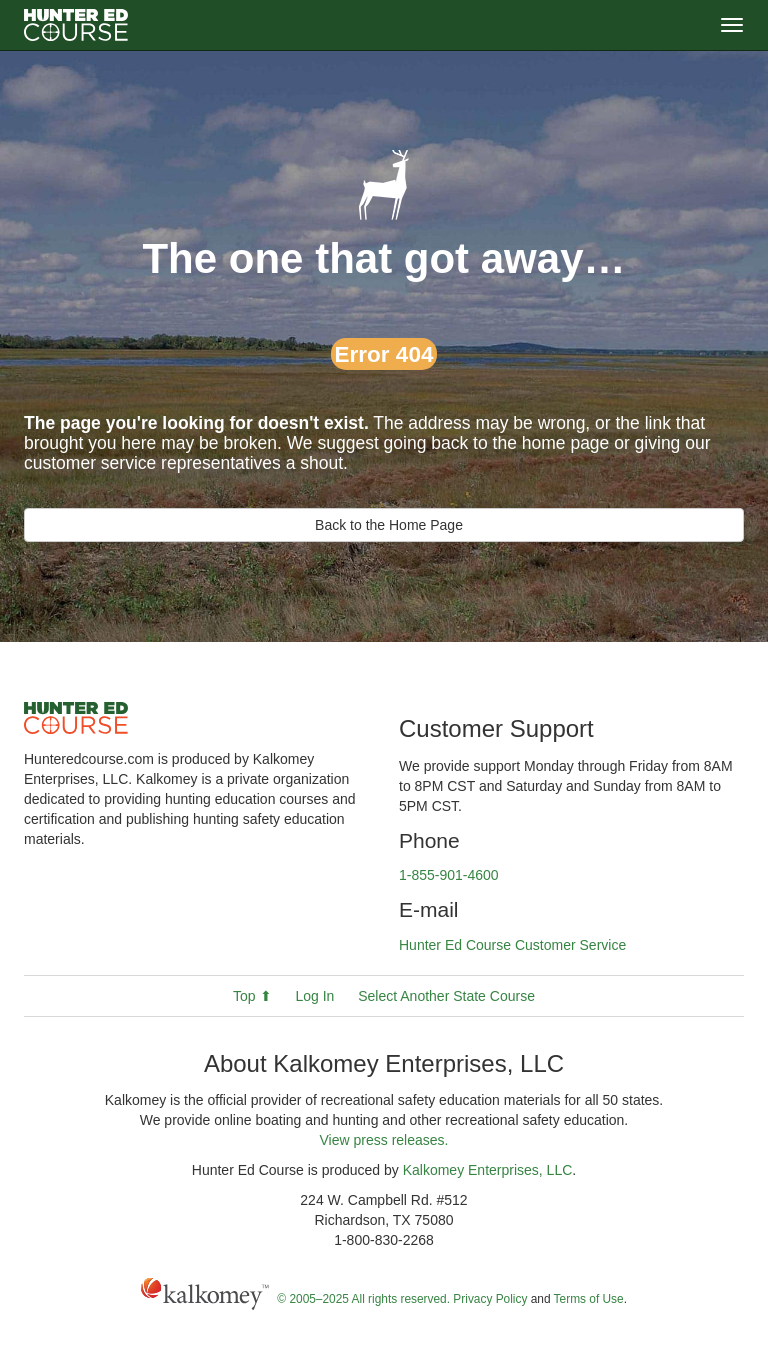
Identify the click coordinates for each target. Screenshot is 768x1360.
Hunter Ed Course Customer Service (512, 945)
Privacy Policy (490, 1299)
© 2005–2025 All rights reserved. (363, 1299)
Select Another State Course (446, 996)
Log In (314, 996)
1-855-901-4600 (449, 875)
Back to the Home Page (384, 525)
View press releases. (384, 1140)
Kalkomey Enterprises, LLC (488, 1170)
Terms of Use (589, 1299)
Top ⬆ (252, 996)
